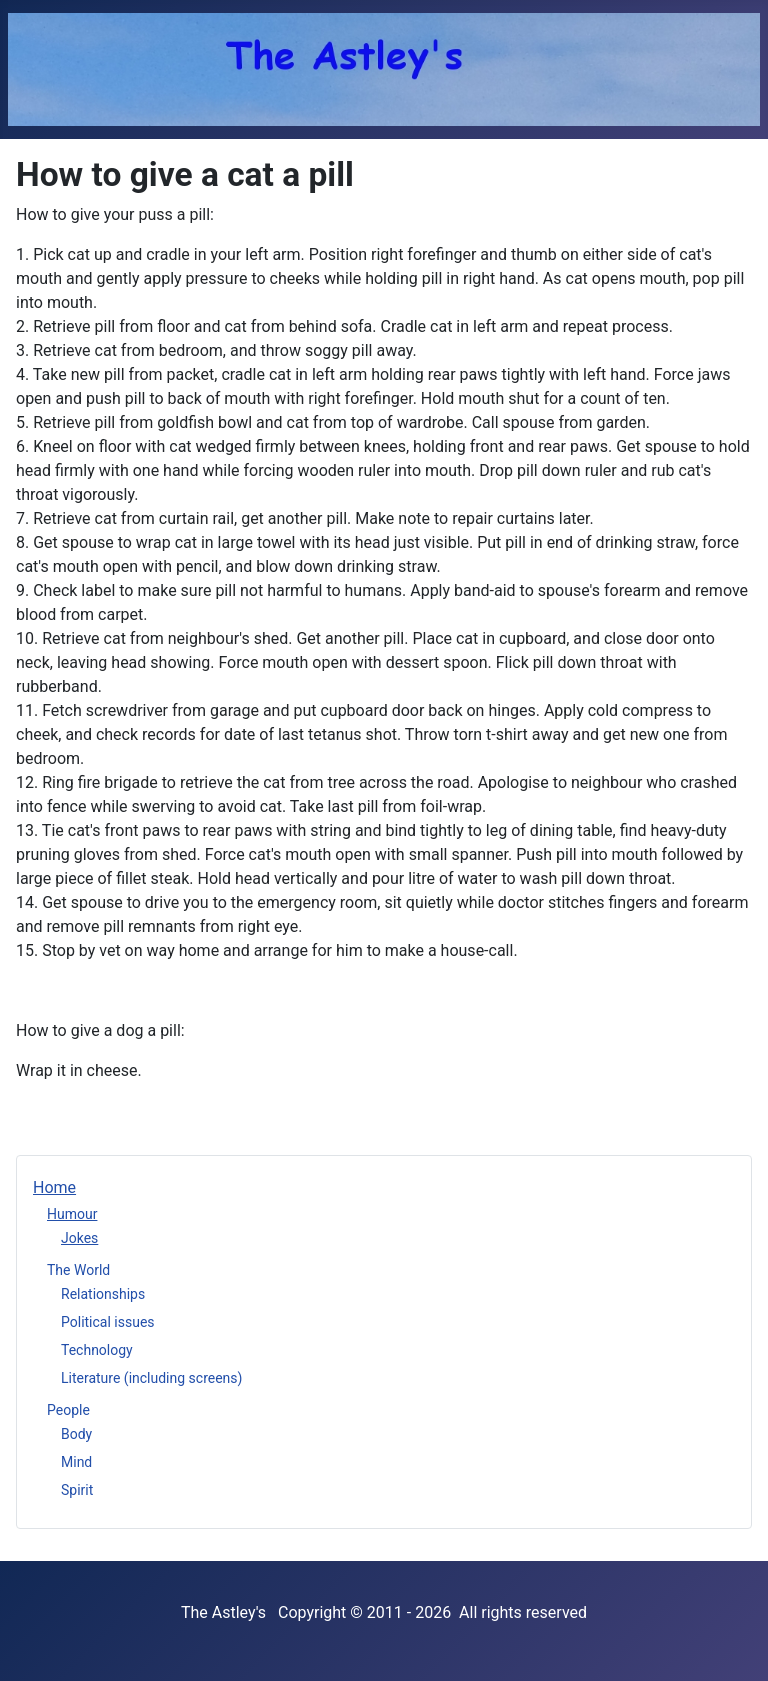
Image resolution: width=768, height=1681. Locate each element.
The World (78, 1270)
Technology (97, 1350)
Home (54, 1187)
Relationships (103, 1294)
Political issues (108, 1322)
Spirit (77, 1490)
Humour (72, 1214)
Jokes (79, 1238)
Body (76, 1434)
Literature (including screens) (151, 1378)
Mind (76, 1462)
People (68, 1410)
